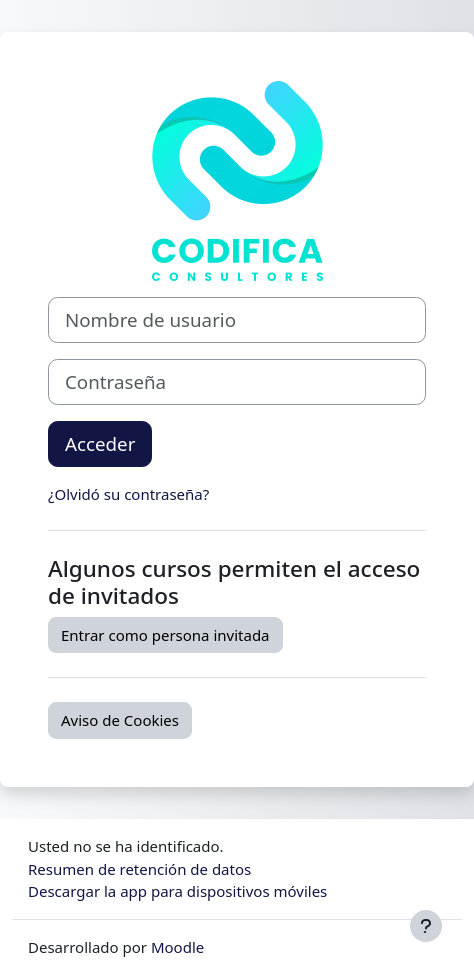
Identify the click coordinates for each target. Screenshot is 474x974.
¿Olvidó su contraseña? (128, 494)
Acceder (100, 443)
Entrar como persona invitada (165, 635)
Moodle (177, 947)
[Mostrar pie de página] (426, 926)
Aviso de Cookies (120, 720)
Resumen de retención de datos (139, 869)
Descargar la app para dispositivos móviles (177, 891)
